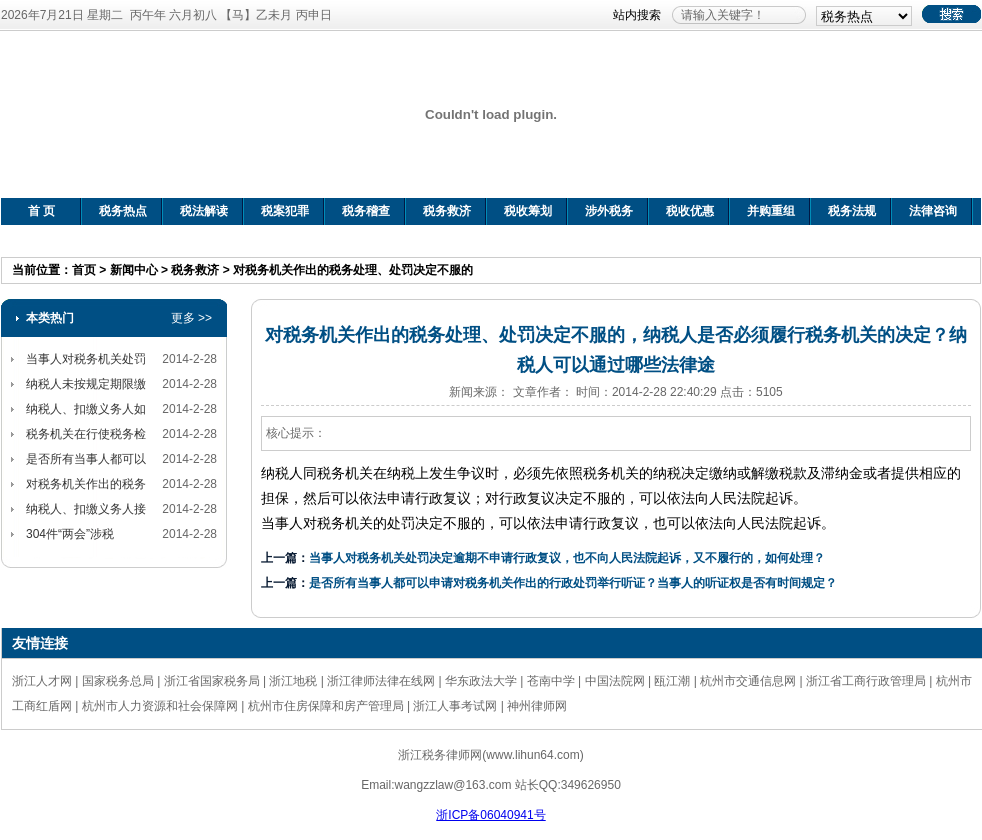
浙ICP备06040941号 (490, 815)
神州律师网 (537, 706)
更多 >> (191, 318)
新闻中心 (134, 270)
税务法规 (852, 211)
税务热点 (123, 211)
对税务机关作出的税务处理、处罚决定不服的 (353, 270)
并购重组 (771, 211)
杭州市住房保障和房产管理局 (326, 706)
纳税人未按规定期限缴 (86, 384)
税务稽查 (366, 211)
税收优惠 (690, 211)
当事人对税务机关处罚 (86, 359)
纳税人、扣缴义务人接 (86, 509)
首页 (84, 270)
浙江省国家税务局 (212, 681)
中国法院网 (615, 681)
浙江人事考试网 (455, 706)
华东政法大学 (481, 681)
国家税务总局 (118, 681)
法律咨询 (933, 211)
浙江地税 (293, 681)
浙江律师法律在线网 (381, 681)
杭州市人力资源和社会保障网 (160, 706)
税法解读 (204, 211)
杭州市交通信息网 (748, 681)
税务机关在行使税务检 (86, 434)
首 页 (41, 211)
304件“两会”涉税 (70, 534)
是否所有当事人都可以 (86, 459)
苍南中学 (551, 681)
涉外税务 (609, 211)
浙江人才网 (42, 681)
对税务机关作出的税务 (86, 484)
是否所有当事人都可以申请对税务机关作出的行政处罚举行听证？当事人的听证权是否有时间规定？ (573, 583)
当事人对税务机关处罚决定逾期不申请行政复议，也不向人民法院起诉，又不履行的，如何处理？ (567, 558)
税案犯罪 (285, 211)
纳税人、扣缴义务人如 (86, 409)
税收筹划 (528, 211)
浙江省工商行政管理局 (866, 681)
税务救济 (447, 211)
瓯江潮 (672, 681)
